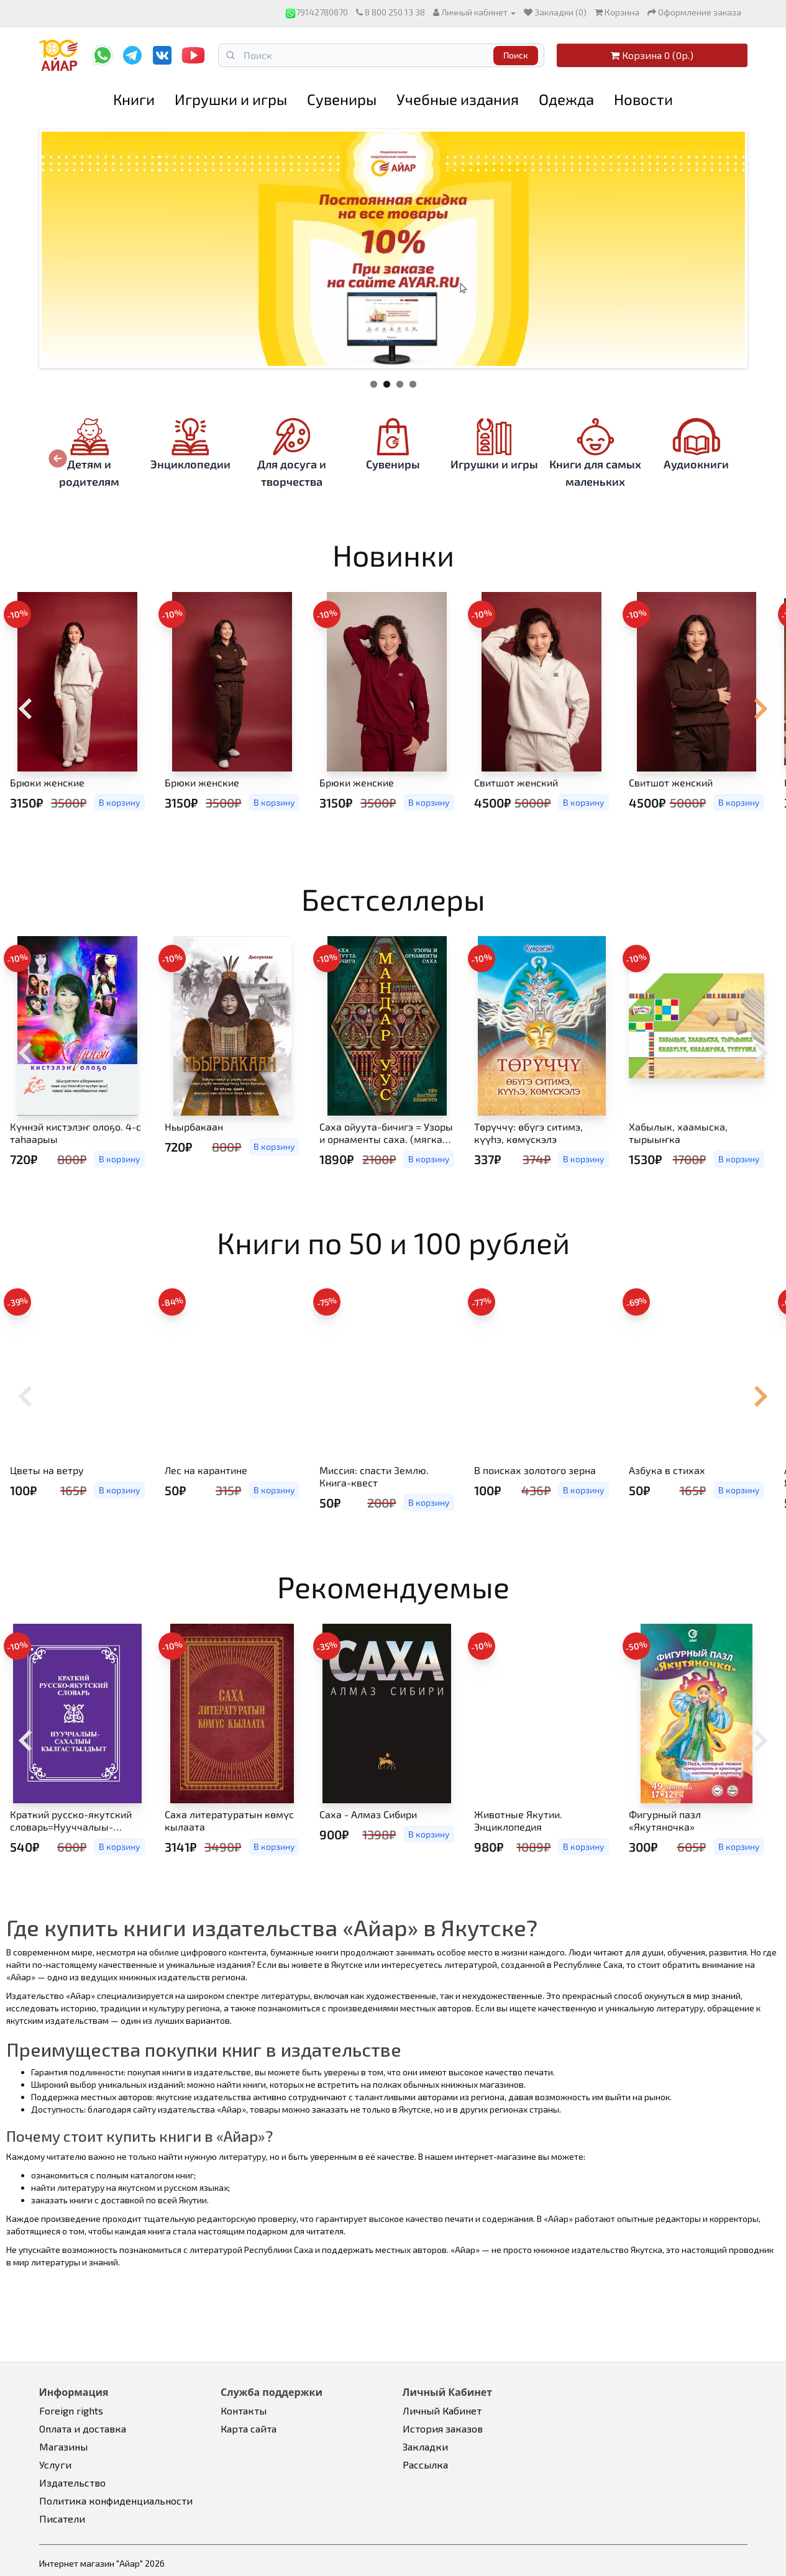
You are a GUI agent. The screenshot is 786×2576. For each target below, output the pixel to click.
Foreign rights (71, 2410)
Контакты (244, 2410)
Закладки (425, 2446)
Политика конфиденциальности (116, 2500)
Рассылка (425, 2464)
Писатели (62, 2518)
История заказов (443, 2428)
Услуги (55, 2464)
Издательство (72, 2482)
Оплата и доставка (82, 2428)
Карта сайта (248, 2428)
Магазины (63, 2446)
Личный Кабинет (442, 2410)
